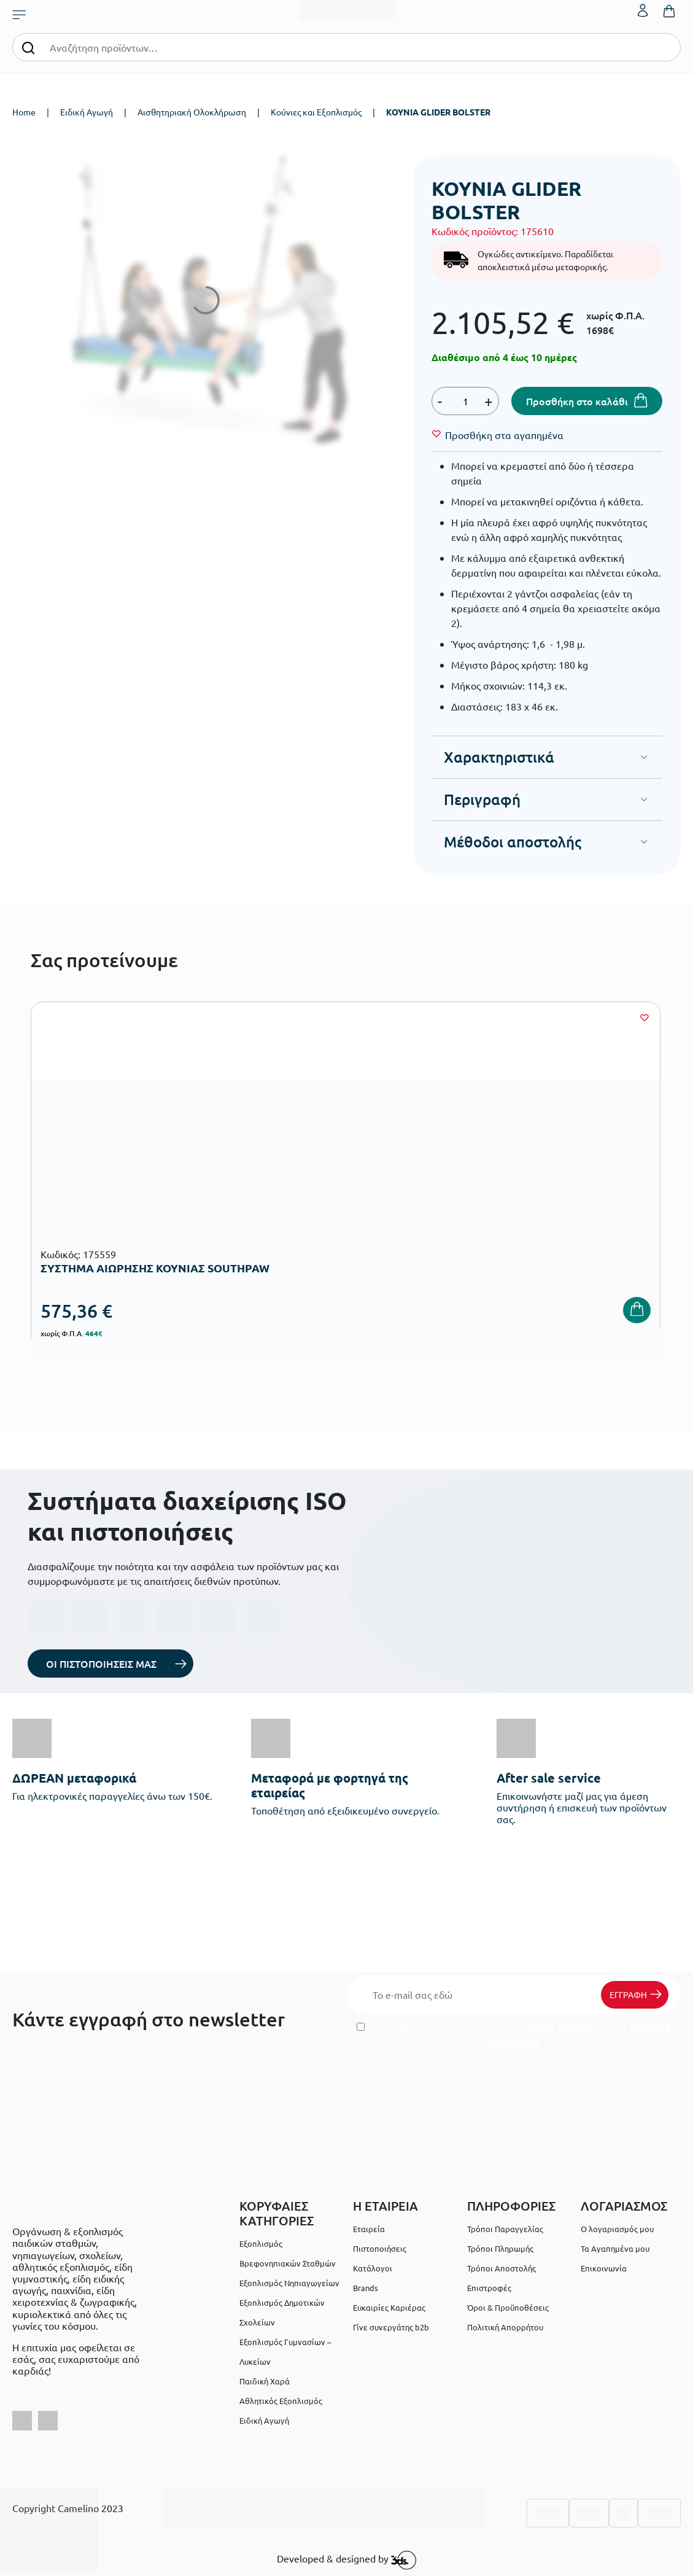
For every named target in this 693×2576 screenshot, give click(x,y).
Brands (365, 2287)
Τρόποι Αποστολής (501, 2268)
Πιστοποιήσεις (379, 2248)
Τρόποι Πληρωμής (500, 2248)
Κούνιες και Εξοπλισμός (316, 111)
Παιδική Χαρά (264, 2381)
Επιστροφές (489, 2287)
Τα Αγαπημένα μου (615, 2248)
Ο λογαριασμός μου (617, 2229)
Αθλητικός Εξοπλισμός (280, 2400)
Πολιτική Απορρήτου (505, 2327)
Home (24, 111)
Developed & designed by (346, 2560)
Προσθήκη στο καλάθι (577, 401)
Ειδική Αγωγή (86, 111)
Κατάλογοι (372, 2268)
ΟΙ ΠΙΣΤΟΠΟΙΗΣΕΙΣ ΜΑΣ (101, 1663)
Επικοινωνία (604, 2268)
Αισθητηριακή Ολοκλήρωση (191, 111)
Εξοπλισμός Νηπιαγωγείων (289, 2283)
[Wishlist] (504, 435)
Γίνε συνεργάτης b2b (391, 2327)
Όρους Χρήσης (558, 2026)
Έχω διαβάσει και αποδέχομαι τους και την (513, 2034)
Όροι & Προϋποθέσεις (508, 2307)
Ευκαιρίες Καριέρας (389, 2307)
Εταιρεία (369, 2229)
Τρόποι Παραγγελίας (505, 2229)
